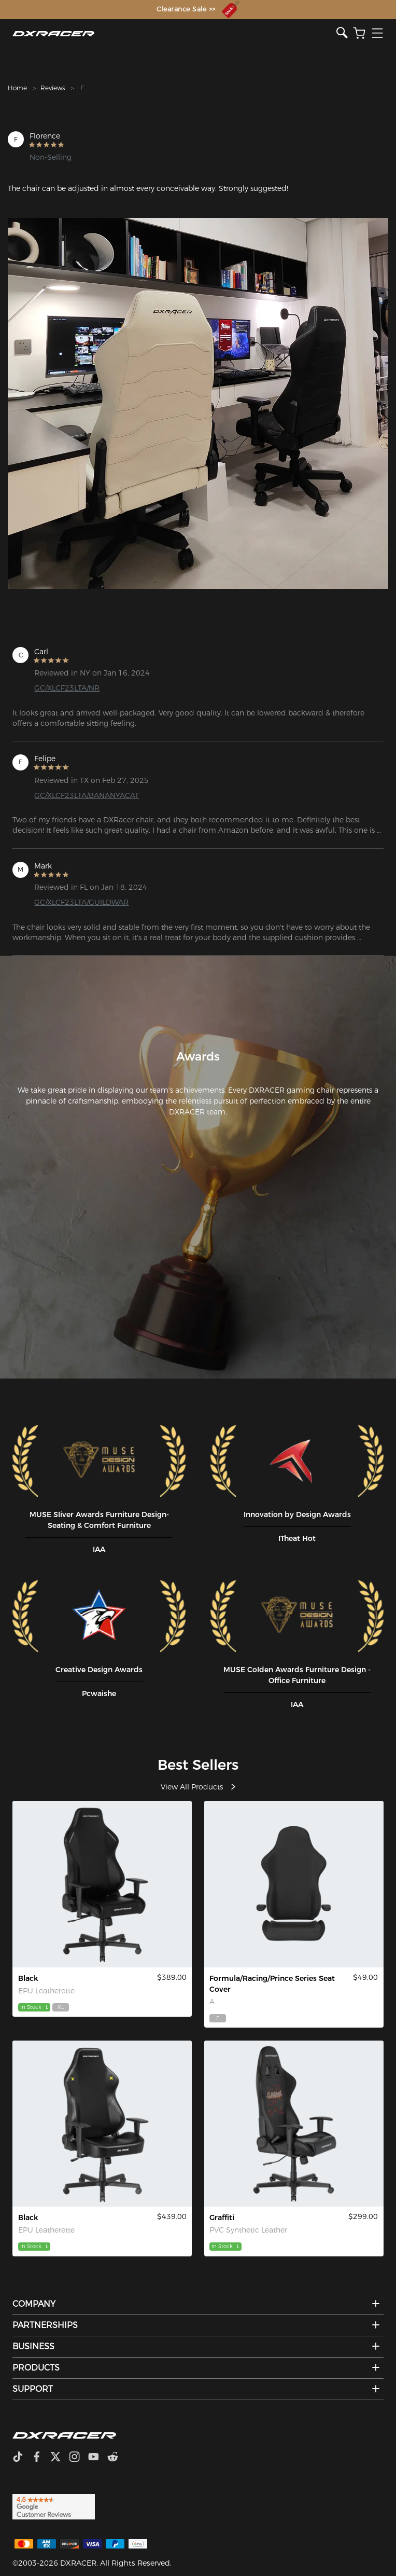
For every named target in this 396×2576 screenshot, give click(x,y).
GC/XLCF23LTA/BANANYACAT (86, 795)
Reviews (52, 88)
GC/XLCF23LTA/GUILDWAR (81, 902)
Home (17, 88)
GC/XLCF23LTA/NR (67, 688)
